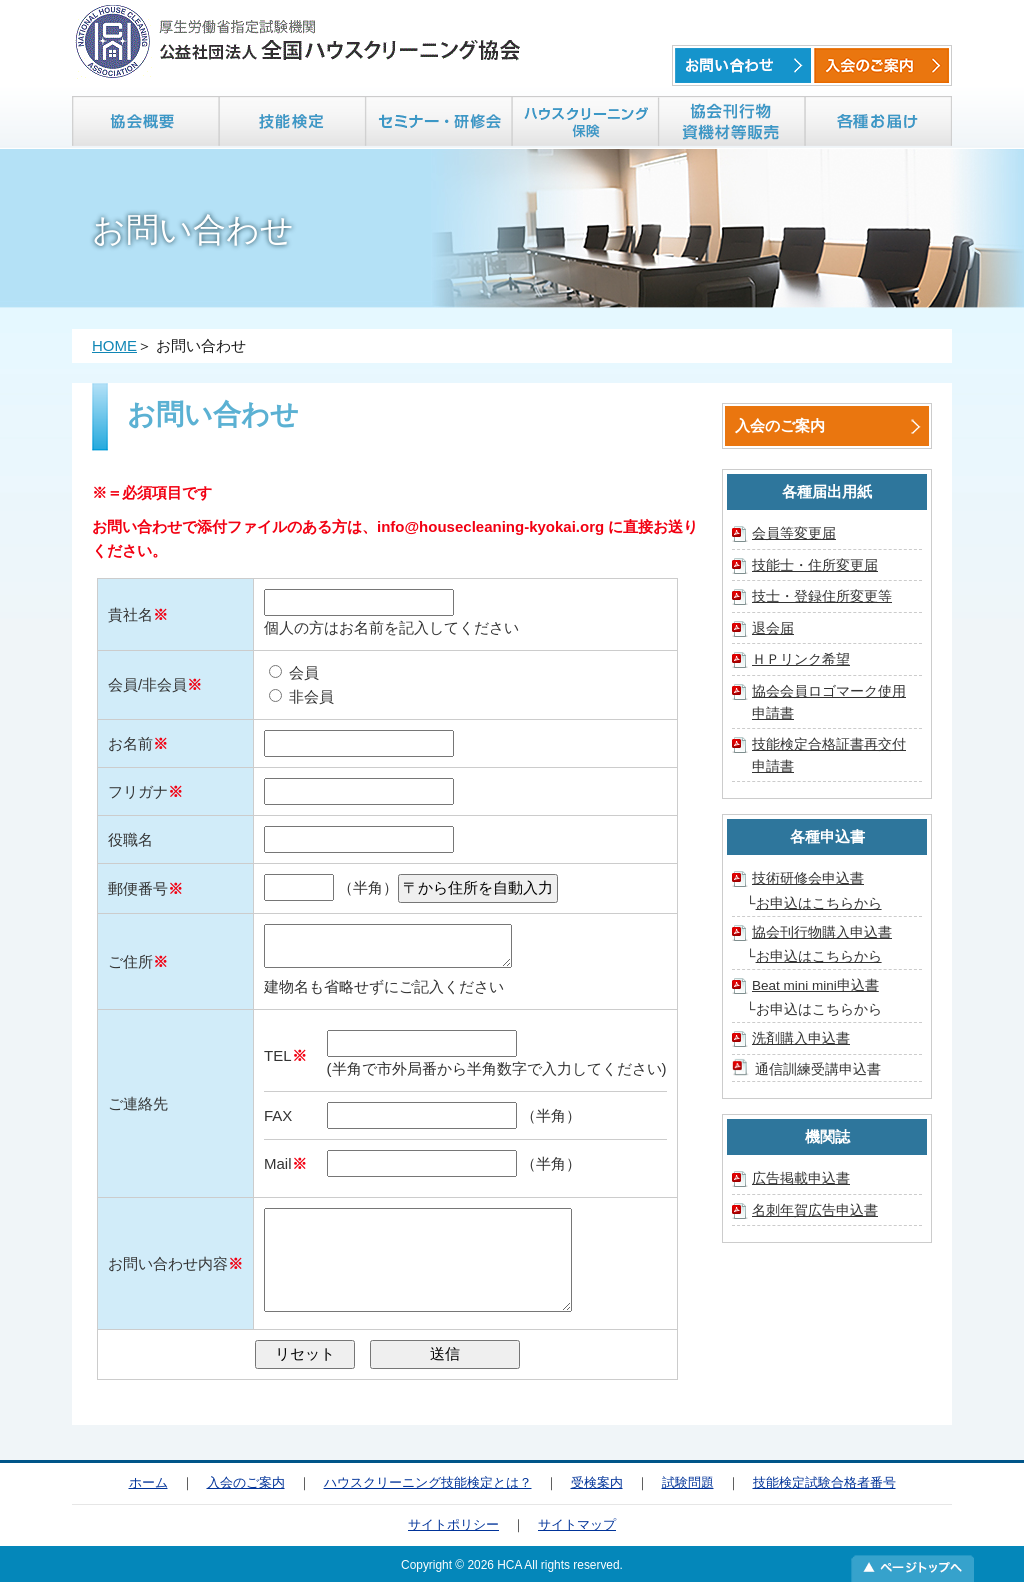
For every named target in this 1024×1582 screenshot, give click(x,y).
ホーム (148, 1482)
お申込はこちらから (819, 903)
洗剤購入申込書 (801, 1038)
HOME (114, 345)
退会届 (773, 628)
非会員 (301, 696)
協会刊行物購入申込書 (822, 932)
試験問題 (688, 1482)
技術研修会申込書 (808, 878)
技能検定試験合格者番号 (824, 1482)
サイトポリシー (453, 1524)
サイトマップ (577, 1524)
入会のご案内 (780, 425)
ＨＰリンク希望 (801, 659)
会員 (294, 672)
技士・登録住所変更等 (822, 596)
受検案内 (597, 1482)
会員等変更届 (794, 533)
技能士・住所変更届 (815, 565)
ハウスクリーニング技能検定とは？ (428, 1482)
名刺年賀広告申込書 (815, 1210)
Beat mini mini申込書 (815, 985)
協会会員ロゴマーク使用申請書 (829, 702)
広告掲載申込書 (801, 1178)
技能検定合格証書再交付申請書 (829, 755)
